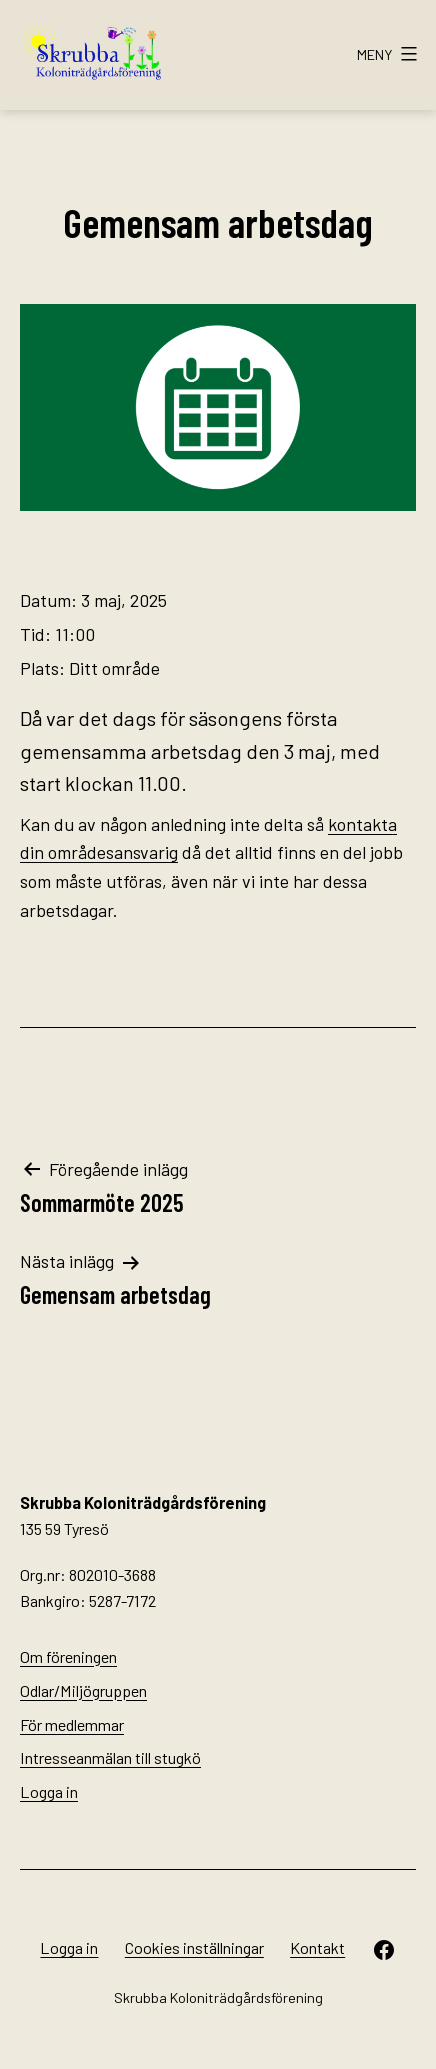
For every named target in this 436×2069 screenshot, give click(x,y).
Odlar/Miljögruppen (83, 1690)
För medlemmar (72, 1724)
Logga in (49, 1791)
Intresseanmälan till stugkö (110, 1757)
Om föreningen (68, 1656)
